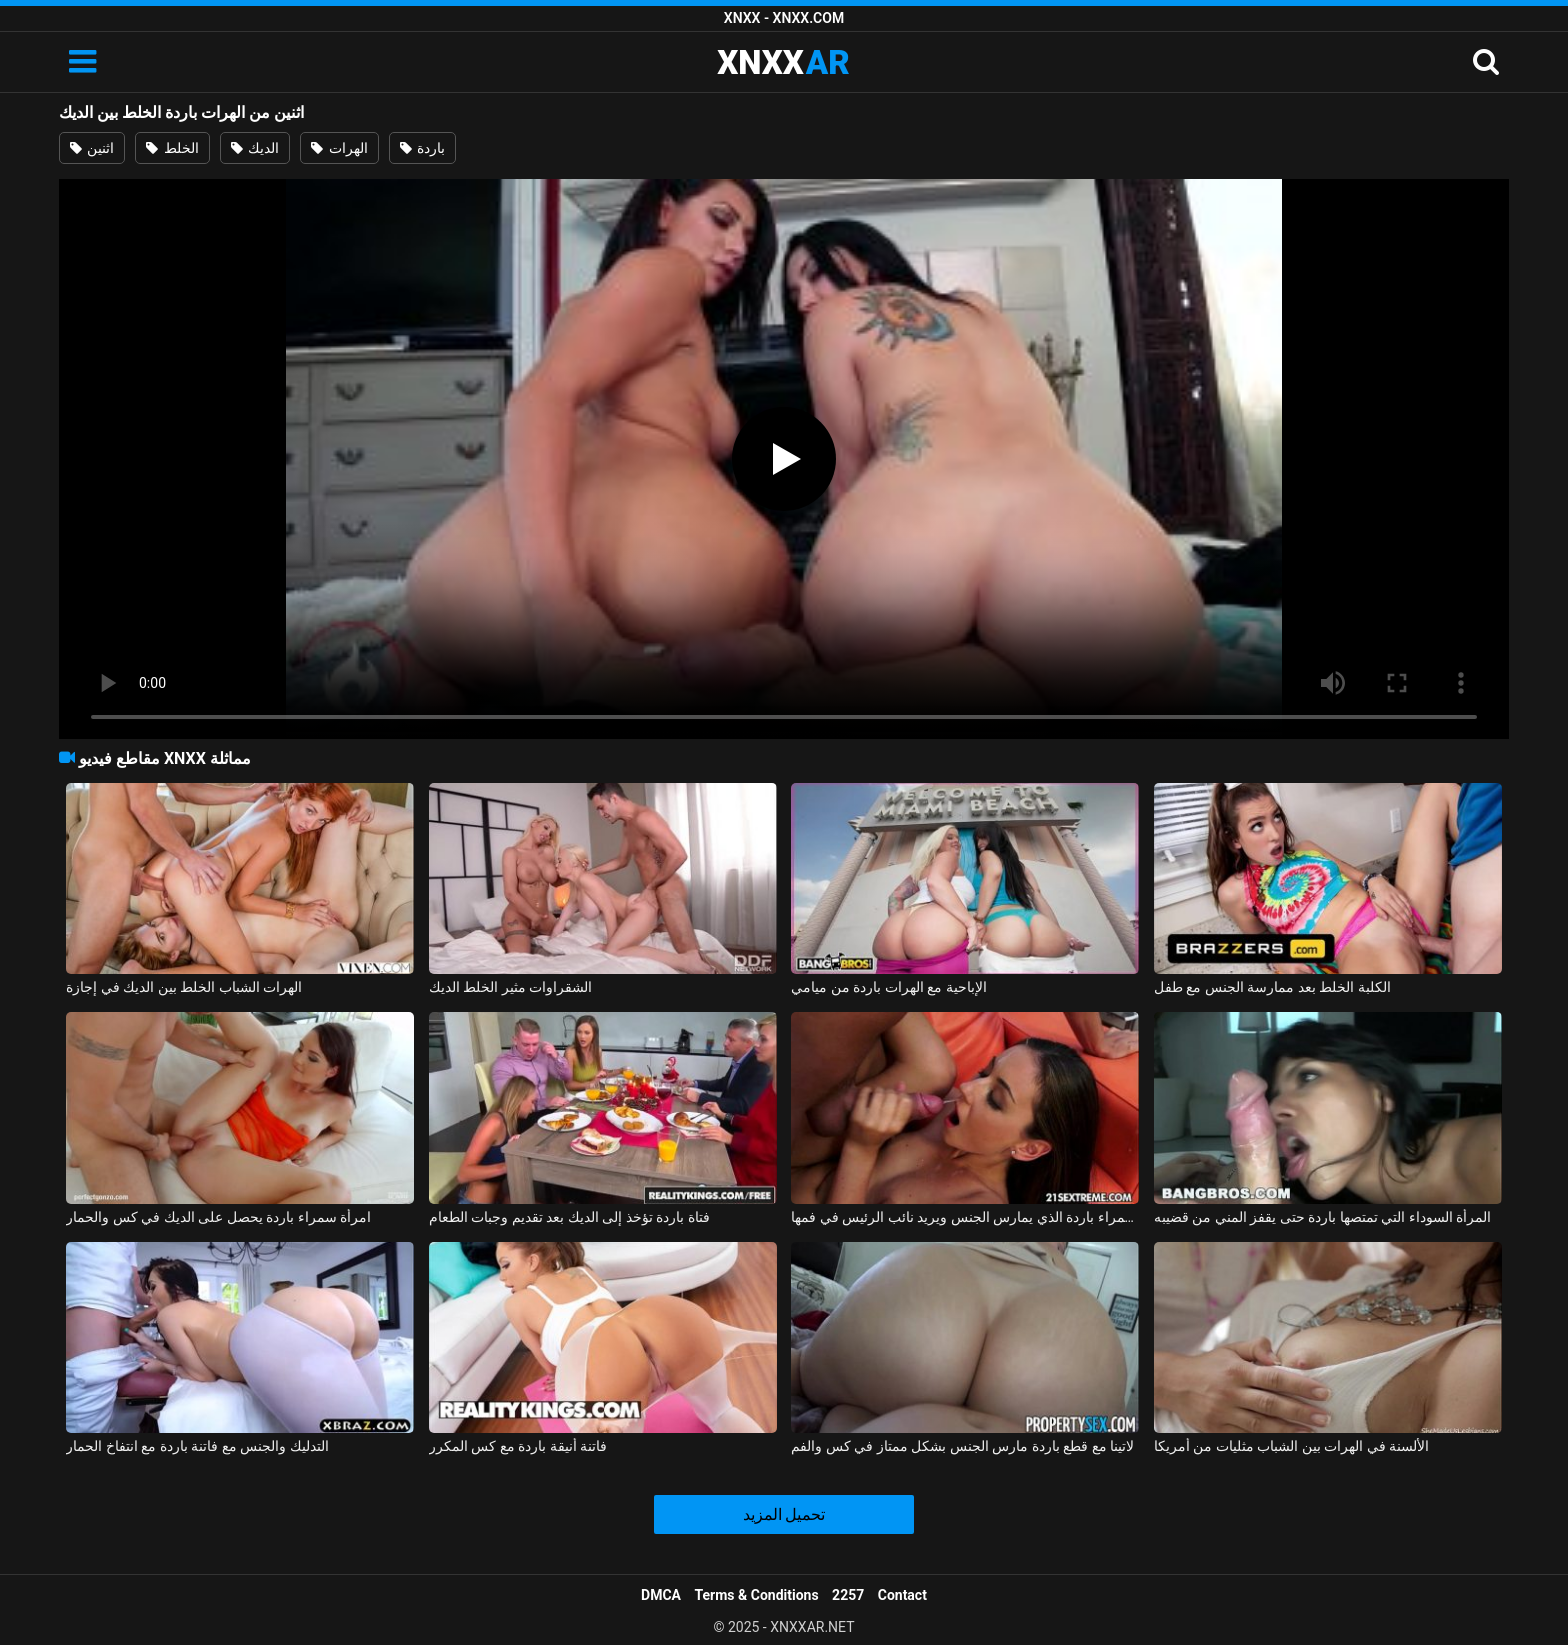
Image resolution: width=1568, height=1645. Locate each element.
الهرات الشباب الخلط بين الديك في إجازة (184, 987)
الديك (255, 148)
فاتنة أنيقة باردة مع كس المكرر (518, 1446)
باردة (422, 148)
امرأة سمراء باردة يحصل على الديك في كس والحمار (218, 1217)
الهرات (339, 148)
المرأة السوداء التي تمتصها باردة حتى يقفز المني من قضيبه (1322, 1217)
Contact (902, 1595)
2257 (848, 1595)
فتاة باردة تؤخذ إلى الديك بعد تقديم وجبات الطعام (569, 1217)
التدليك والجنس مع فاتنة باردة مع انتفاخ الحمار (197, 1446)
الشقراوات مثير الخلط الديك (510, 987)
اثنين (92, 148)
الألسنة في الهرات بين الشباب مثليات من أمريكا (1291, 1446)
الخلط (172, 148)
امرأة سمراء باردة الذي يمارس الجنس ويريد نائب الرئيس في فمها (965, 1217)
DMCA (661, 1595)
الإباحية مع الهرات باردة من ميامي (888, 987)
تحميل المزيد (784, 1514)
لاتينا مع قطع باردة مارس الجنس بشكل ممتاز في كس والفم (962, 1446)
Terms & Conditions (757, 1595)
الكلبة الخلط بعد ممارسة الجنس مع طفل (1272, 987)
